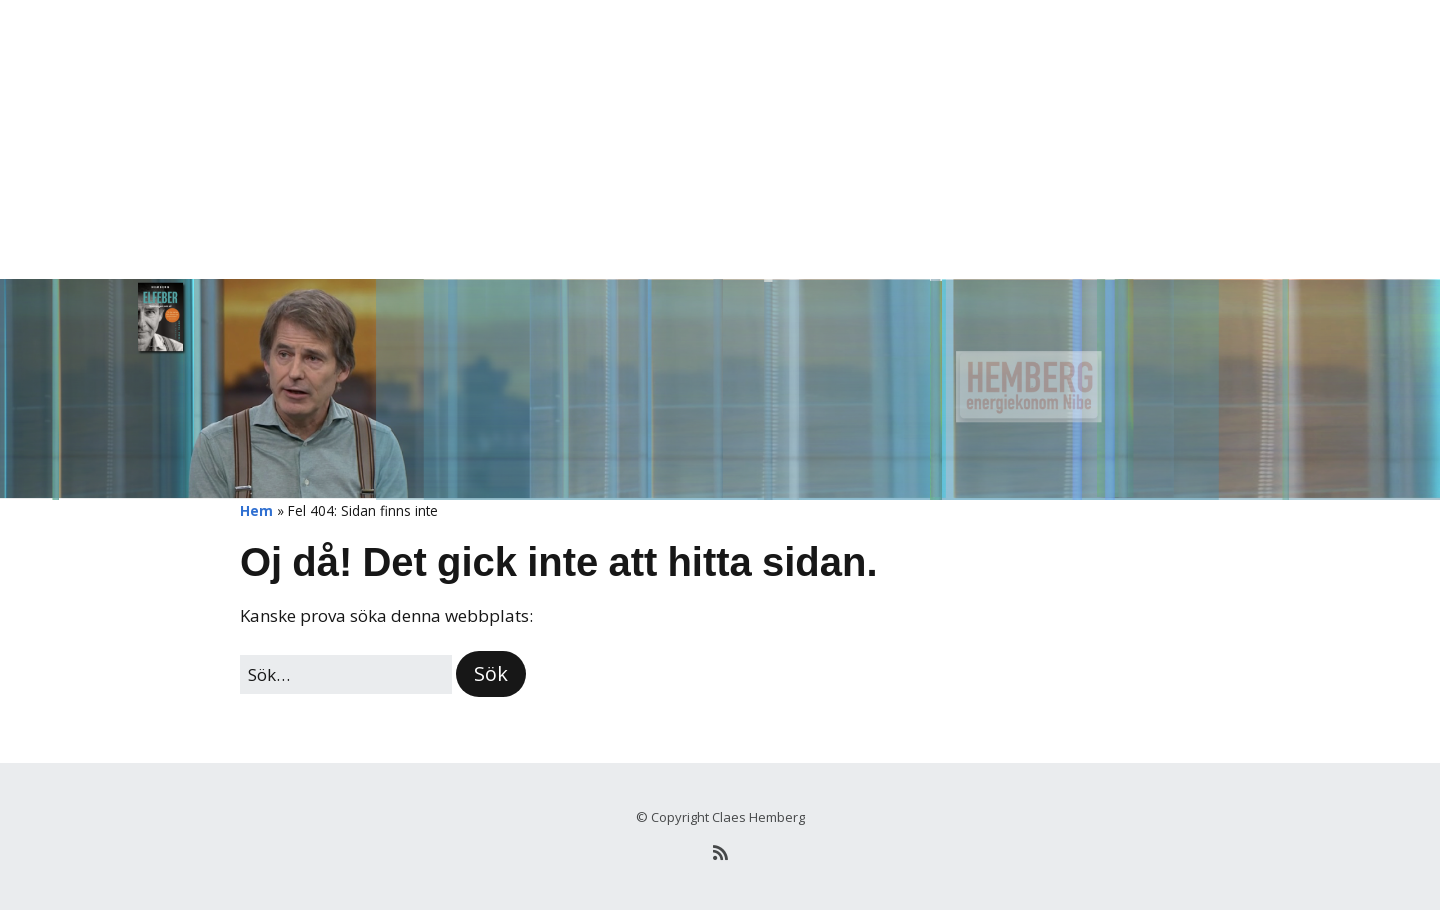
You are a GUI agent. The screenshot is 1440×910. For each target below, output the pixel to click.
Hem (256, 510)
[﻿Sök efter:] (346, 674)
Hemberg (276, 44)
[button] (491, 674)
